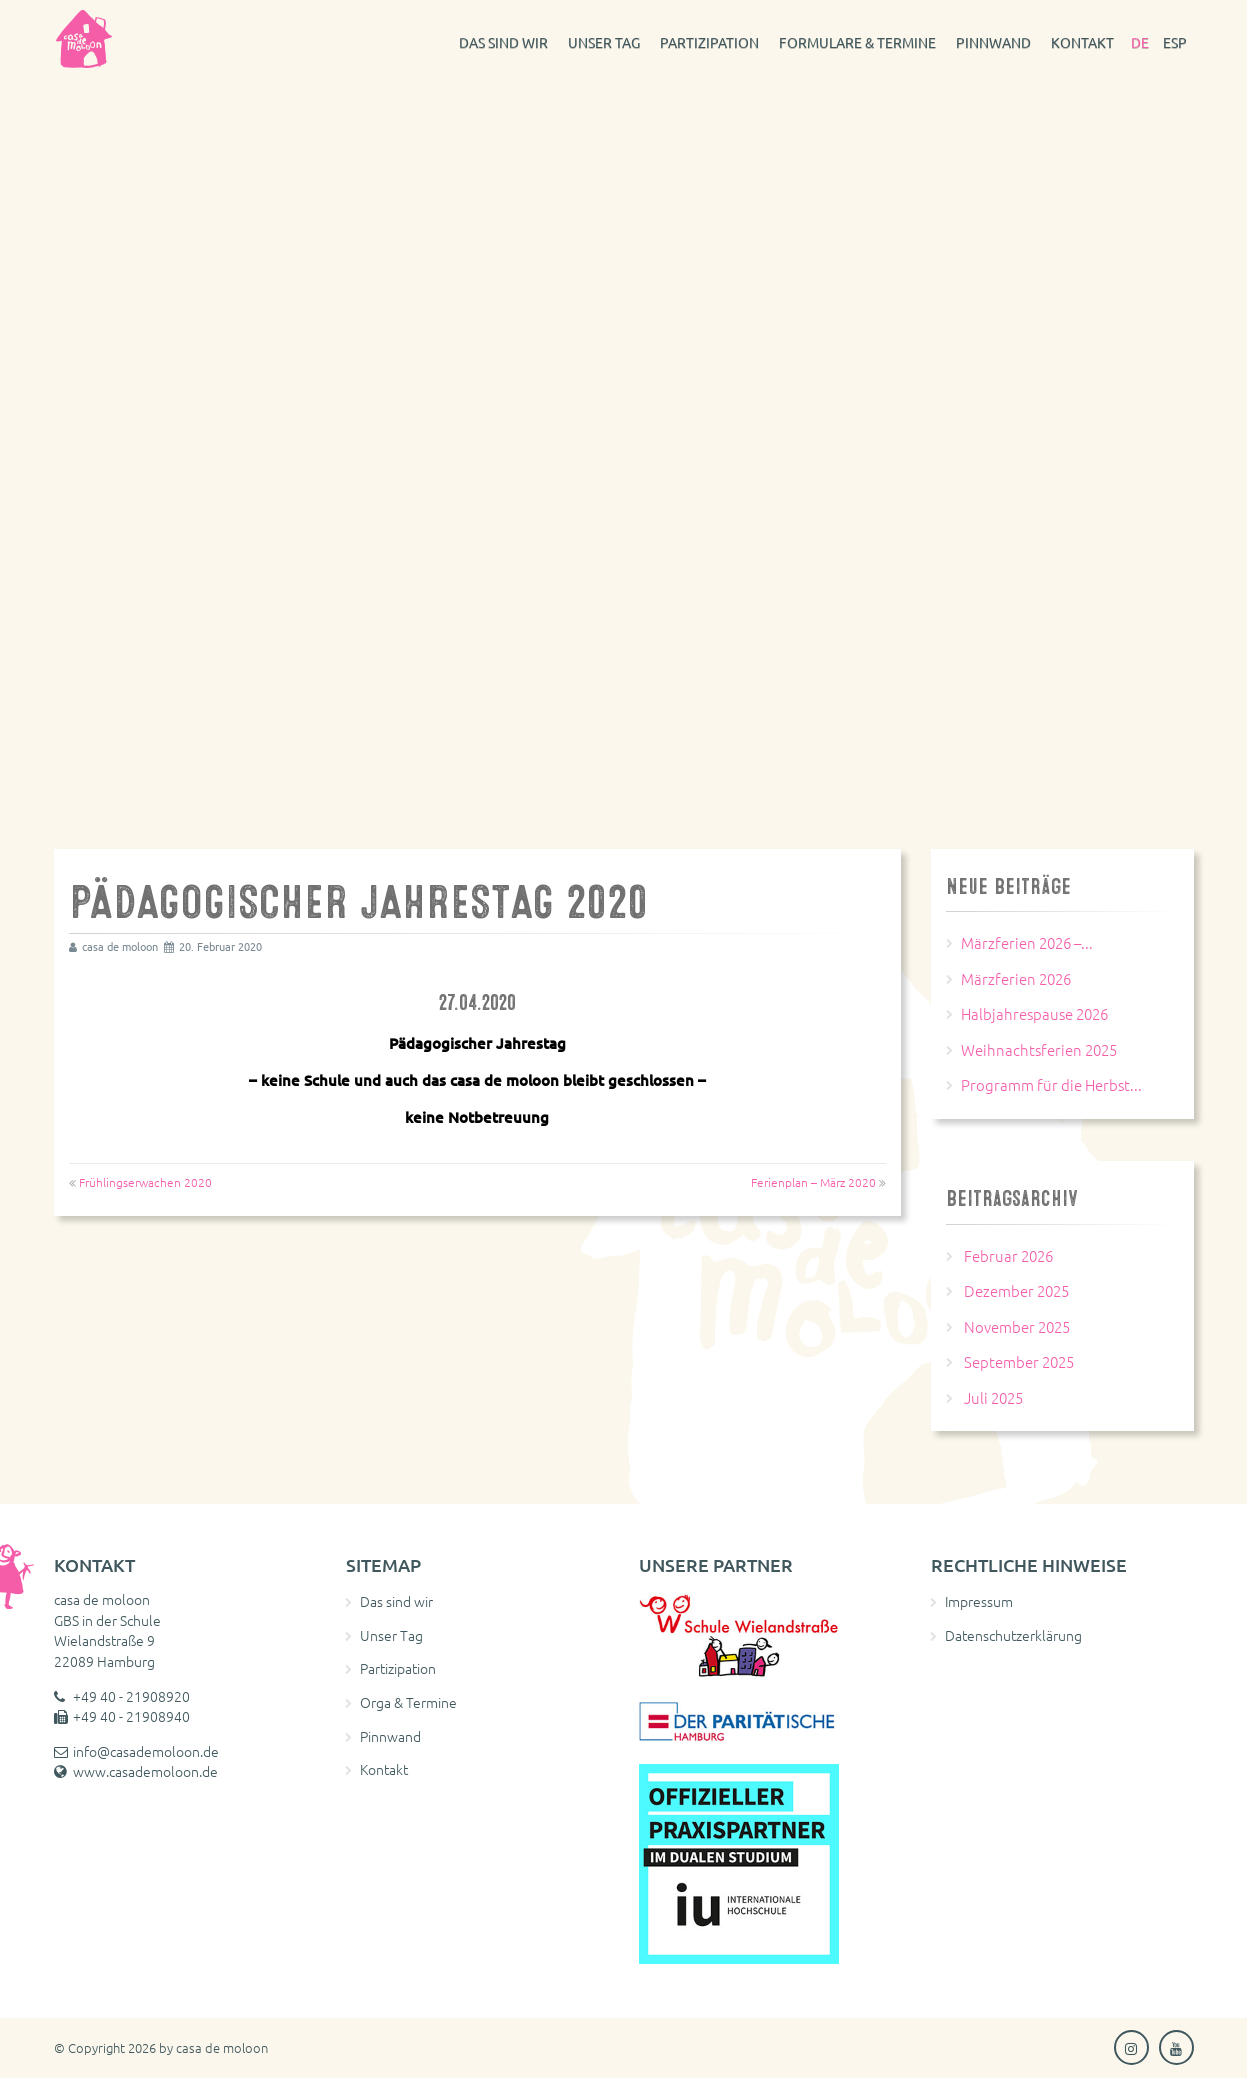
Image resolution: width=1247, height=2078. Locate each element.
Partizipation (709, 42)
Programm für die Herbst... (1051, 1084)
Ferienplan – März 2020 (813, 1182)
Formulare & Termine (857, 42)
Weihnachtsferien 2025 (1039, 1049)
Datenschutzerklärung (1013, 1635)
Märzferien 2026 (1016, 978)
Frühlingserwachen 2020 (145, 1182)
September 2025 (1019, 1361)
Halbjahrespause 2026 (1034, 1013)
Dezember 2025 (1016, 1290)
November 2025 (1017, 1326)
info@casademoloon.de (146, 1751)
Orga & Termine (408, 1702)
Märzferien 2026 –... (1027, 942)
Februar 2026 (1008, 1255)
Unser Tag (604, 42)
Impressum (979, 1601)
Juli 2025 (993, 1397)
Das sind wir (503, 42)
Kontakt (1082, 42)
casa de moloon (222, 2047)
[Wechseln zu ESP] (1175, 39)
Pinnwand (993, 42)
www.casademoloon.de (145, 1771)
